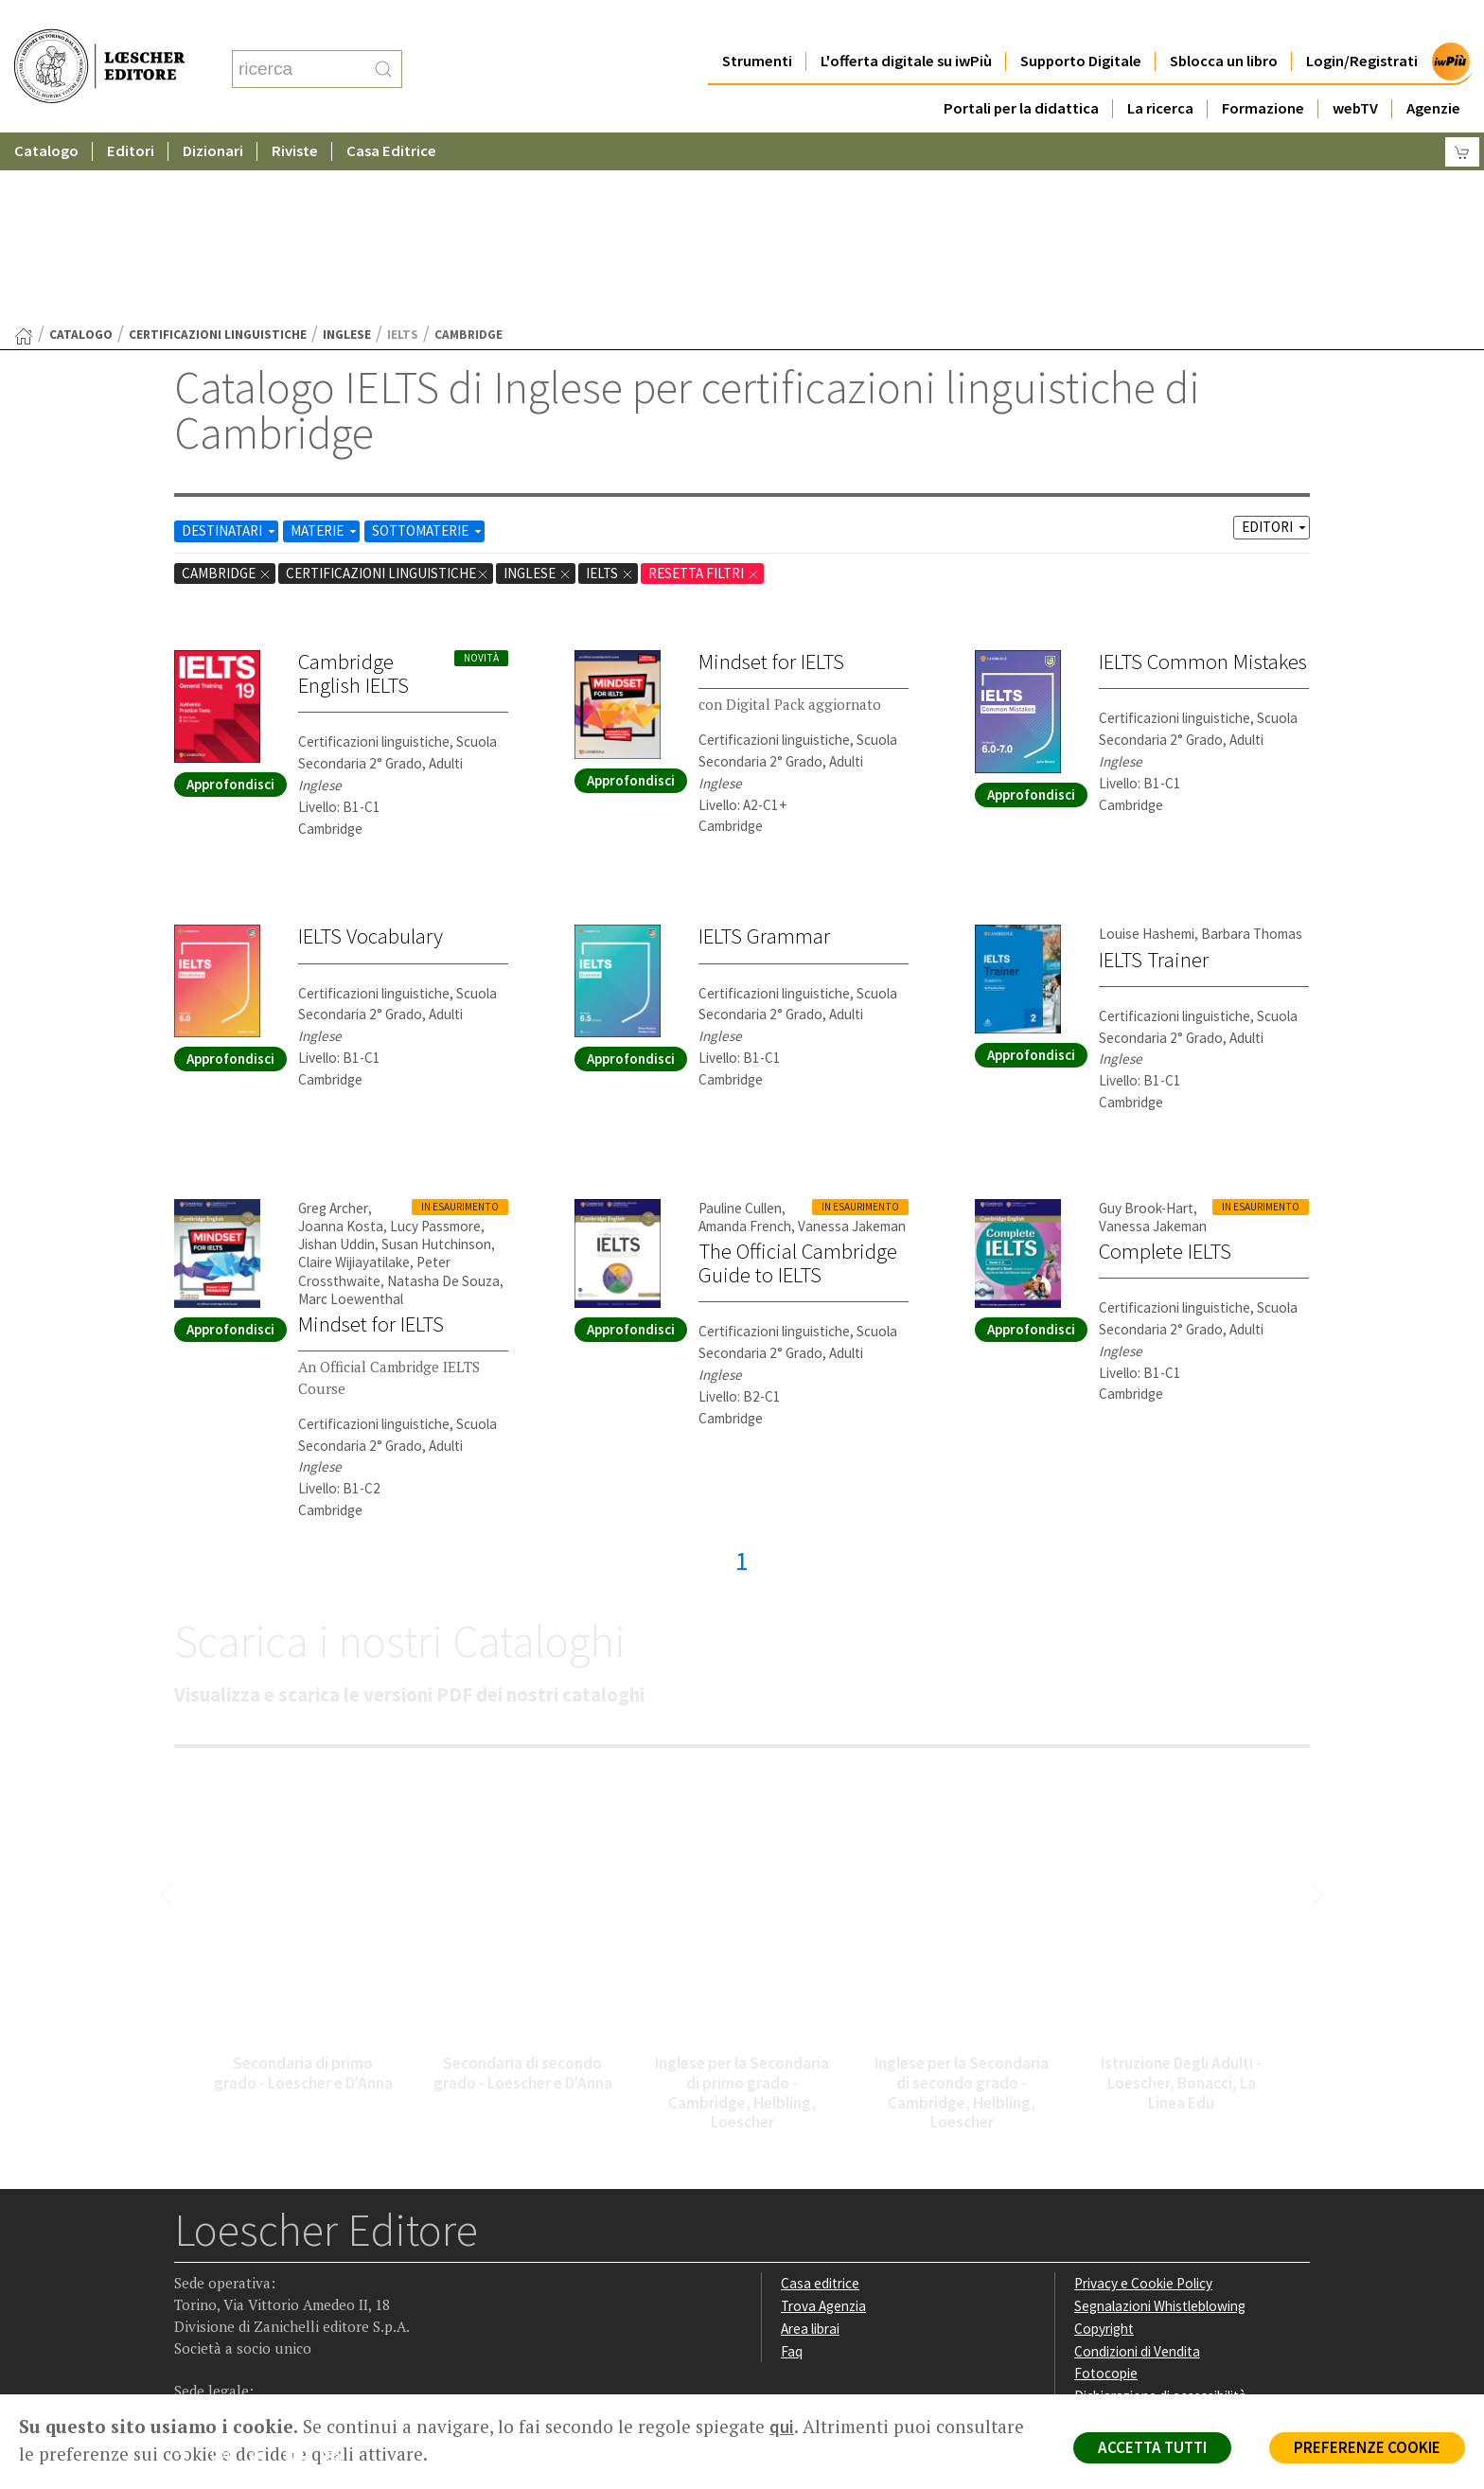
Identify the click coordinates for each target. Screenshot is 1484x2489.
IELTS (610, 388)
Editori (130, 113)
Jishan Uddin (336, 1059)
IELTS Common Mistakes (1203, 477)
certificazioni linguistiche (218, 150)
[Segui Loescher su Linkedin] (264, 2275)
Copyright (1104, 2144)
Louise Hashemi (1146, 749)
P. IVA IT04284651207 (239, 2351)
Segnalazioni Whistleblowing (1160, 2121)
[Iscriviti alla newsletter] (338, 2273)
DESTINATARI (230, 346)
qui (781, 2426)
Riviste (295, 113)
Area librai (810, 2144)
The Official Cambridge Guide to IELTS (797, 1078)
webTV (1355, 70)
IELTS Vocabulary (370, 751)
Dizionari (213, 113)
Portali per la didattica (1021, 70)
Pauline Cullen (740, 1024)
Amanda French (744, 1041)
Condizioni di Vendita (1137, 2167)
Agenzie (1433, 70)
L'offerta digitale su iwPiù (906, 23)
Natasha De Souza (443, 1096)
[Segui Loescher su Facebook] (190, 2275)
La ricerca (1160, 70)
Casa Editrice (391, 113)
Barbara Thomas (1251, 749)
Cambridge (227, 388)
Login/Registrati (1362, 23)
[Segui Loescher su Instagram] (227, 2275)
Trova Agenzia (823, 2121)
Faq (792, 2167)
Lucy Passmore (435, 1041)
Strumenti (757, 23)
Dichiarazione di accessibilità (1160, 2211)
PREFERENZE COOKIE (1367, 2447)
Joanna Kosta (340, 1041)
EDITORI (1275, 342)
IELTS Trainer (1154, 775)
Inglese (347, 150)
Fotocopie (1106, 2189)
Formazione (1263, 70)
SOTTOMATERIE (428, 346)
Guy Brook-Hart (1146, 1024)
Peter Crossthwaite (374, 1086)
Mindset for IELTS (771, 477)
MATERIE (325, 346)
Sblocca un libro (1224, 23)
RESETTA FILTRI (704, 388)
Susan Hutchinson (436, 1059)
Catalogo (46, 113)
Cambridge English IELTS (353, 489)
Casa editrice (820, 2099)
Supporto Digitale (1080, 23)
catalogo (81, 150)
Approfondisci (230, 600)
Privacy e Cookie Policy (1143, 2099)
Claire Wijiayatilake (354, 1077)
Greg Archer (333, 1024)
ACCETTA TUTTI (1152, 2447)
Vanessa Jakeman (852, 1041)
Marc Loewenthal (350, 1114)
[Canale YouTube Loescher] (301, 2275)
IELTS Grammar (764, 751)
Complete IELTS (1165, 1066)
